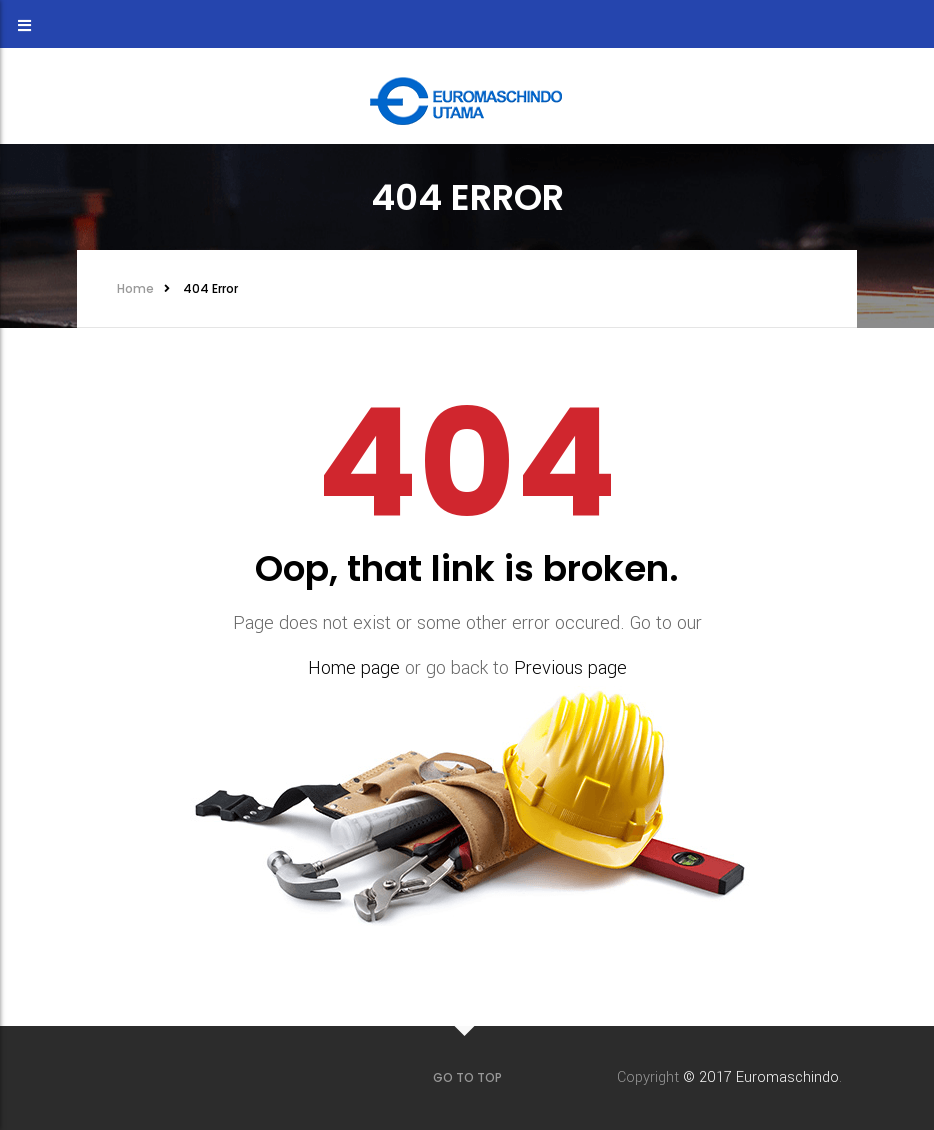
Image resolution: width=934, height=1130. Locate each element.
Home (135, 288)
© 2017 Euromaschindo (761, 1077)
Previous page (570, 668)
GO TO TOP (467, 1077)
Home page (354, 668)
